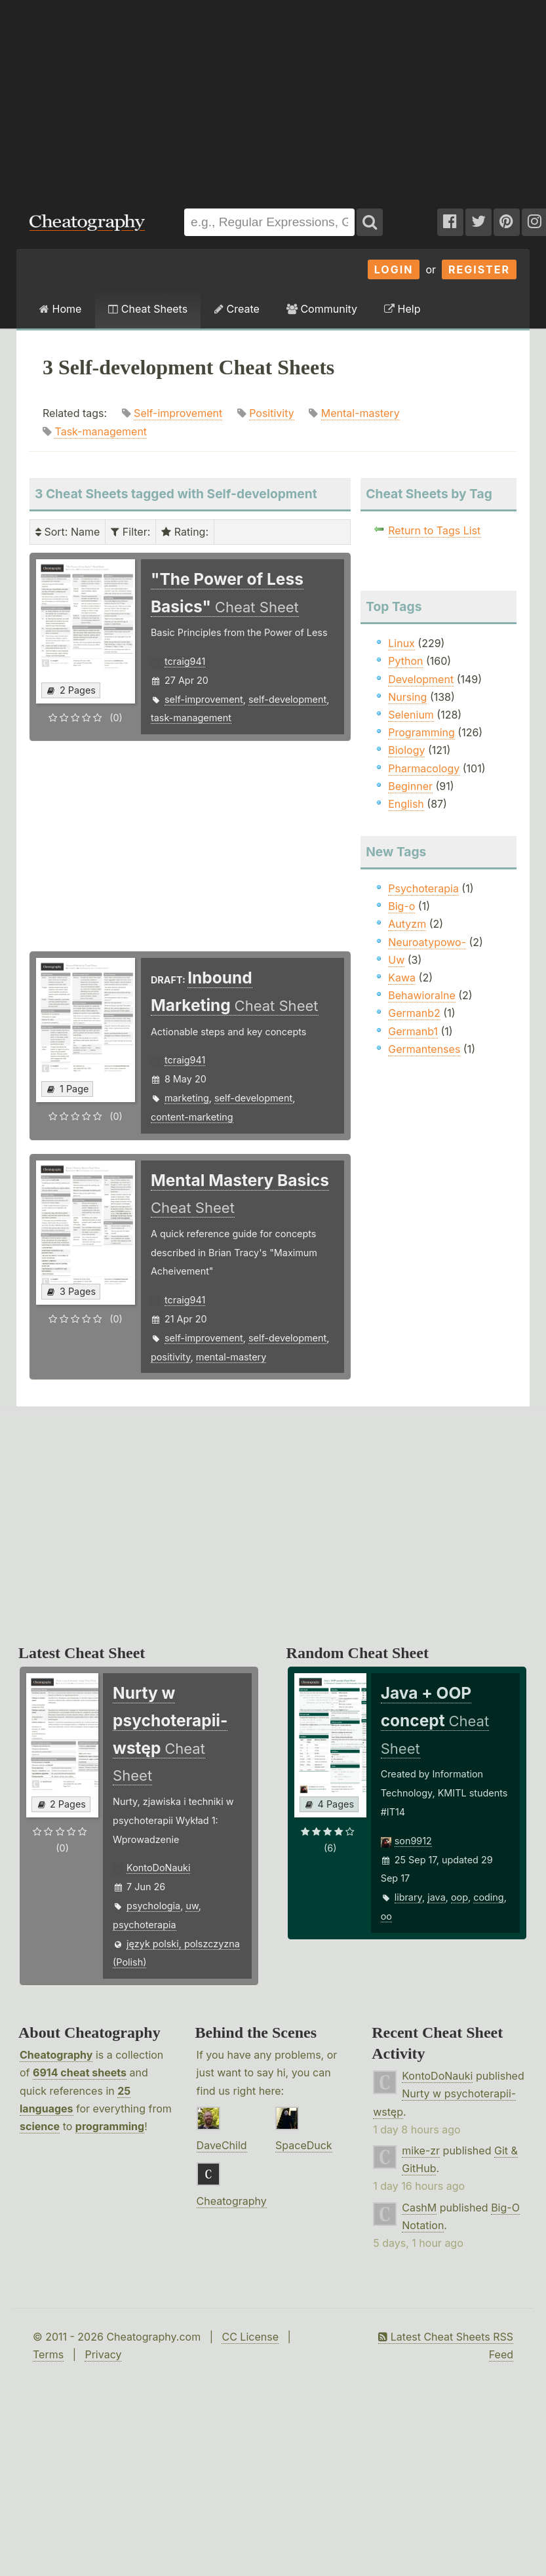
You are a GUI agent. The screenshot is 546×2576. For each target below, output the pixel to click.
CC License (250, 2336)
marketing (187, 1097)
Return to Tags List (434, 530)
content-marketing (192, 1116)
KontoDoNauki (158, 1867)
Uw (396, 959)
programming (109, 2126)
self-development (287, 699)
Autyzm (407, 923)
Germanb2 (414, 1013)
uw (191, 1905)
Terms (48, 2354)
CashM (419, 2207)
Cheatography (56, 2054)
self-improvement (204, 699)
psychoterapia (144, 1924)
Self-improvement (178, 413)
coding (488, 1897)
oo (386, 1916)
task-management (191, 717)
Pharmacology (423, 768)
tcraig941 (185, 661)
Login (394, 269)
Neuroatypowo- (427, 942)
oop (459, 1897)
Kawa (402, 977)
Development (421, 679)
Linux (401, 643)
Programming (421, 732)
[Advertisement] (177, 97)
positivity (171, 1356)
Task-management (100, 431)
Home (60, 308)
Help (402, 308)
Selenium (411, 714)
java (436, 1897)
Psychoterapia (423, 888)
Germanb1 (413, 1031)
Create (237, 308)
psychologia (153, 1905)
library (408, 1897)
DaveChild (222, 2145)
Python (405, 660)
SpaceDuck (303, 2145)
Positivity (271, 413)
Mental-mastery (360, 413)
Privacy (103, 2354)
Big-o (401, 906)
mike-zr (421, 2150)
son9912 (413, 1840)
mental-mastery (231, 1356)
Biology (406, 750)
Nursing (407, 696)
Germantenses (424, 1049)
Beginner (410, 786)
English (406, 803)
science (40, 2126)
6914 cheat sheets (80, 2072)
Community (321, 308)
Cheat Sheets (147, 308)
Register (479, 269)
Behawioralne (421, 995)
